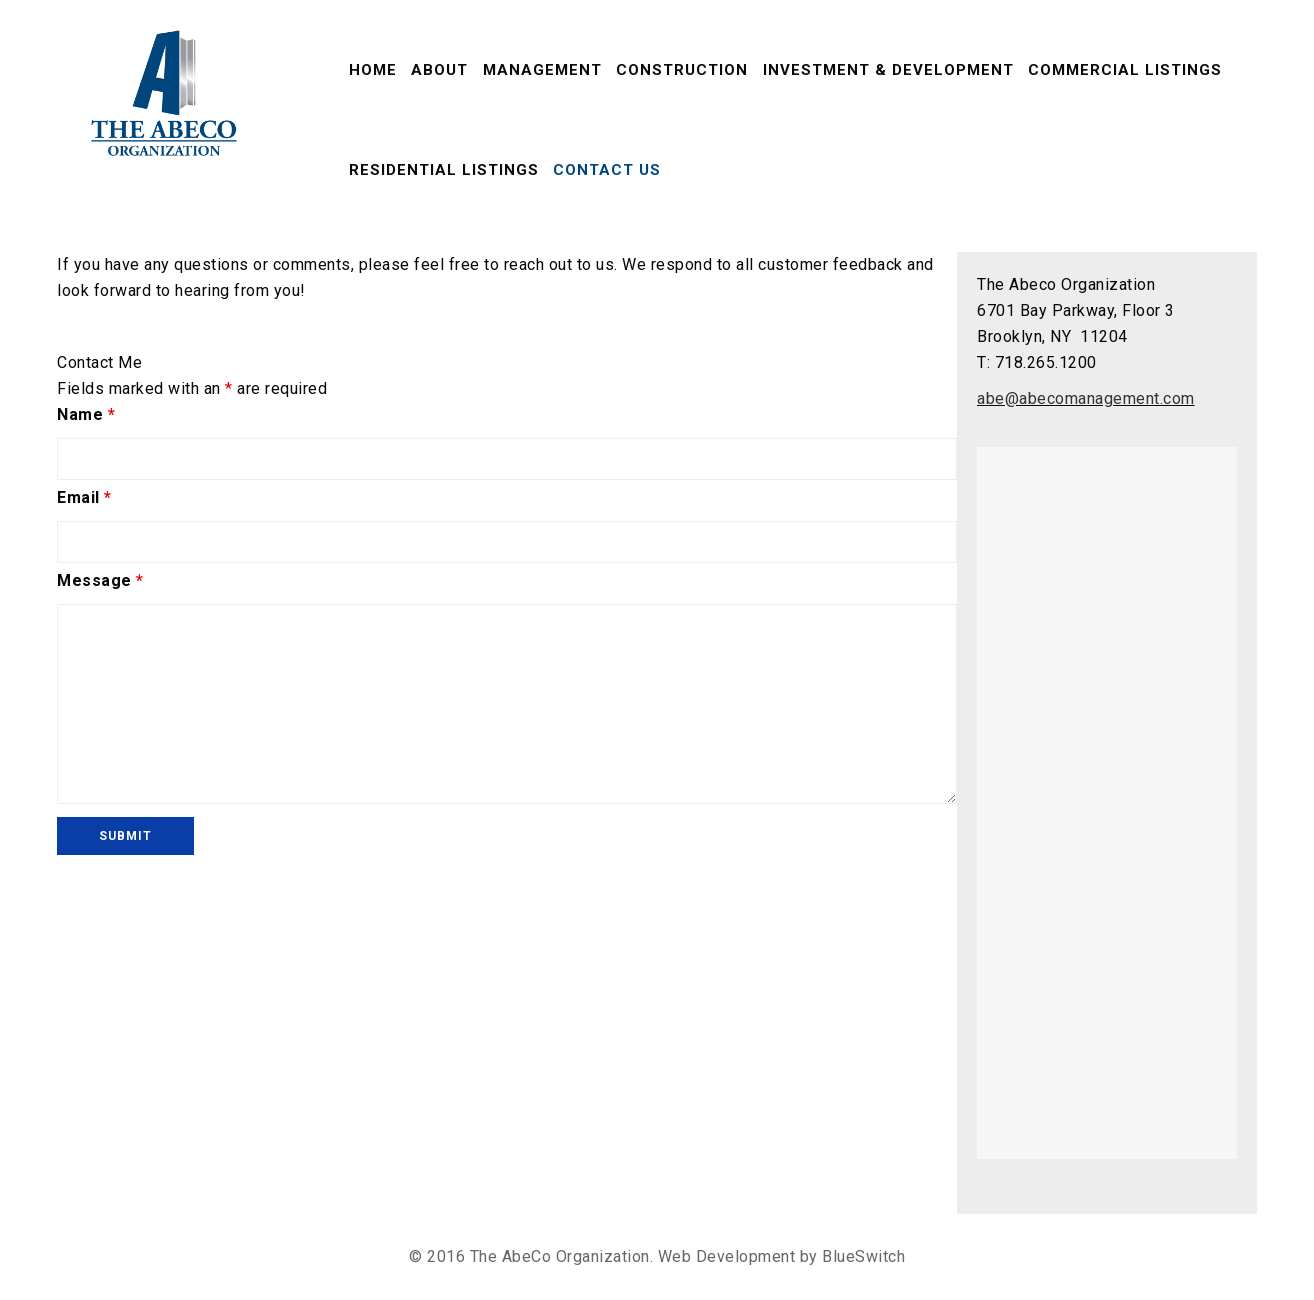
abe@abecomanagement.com (1086, 398)
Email (84, 497)
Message (100, 580)
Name (86, 414)
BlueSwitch (863, 1256)
